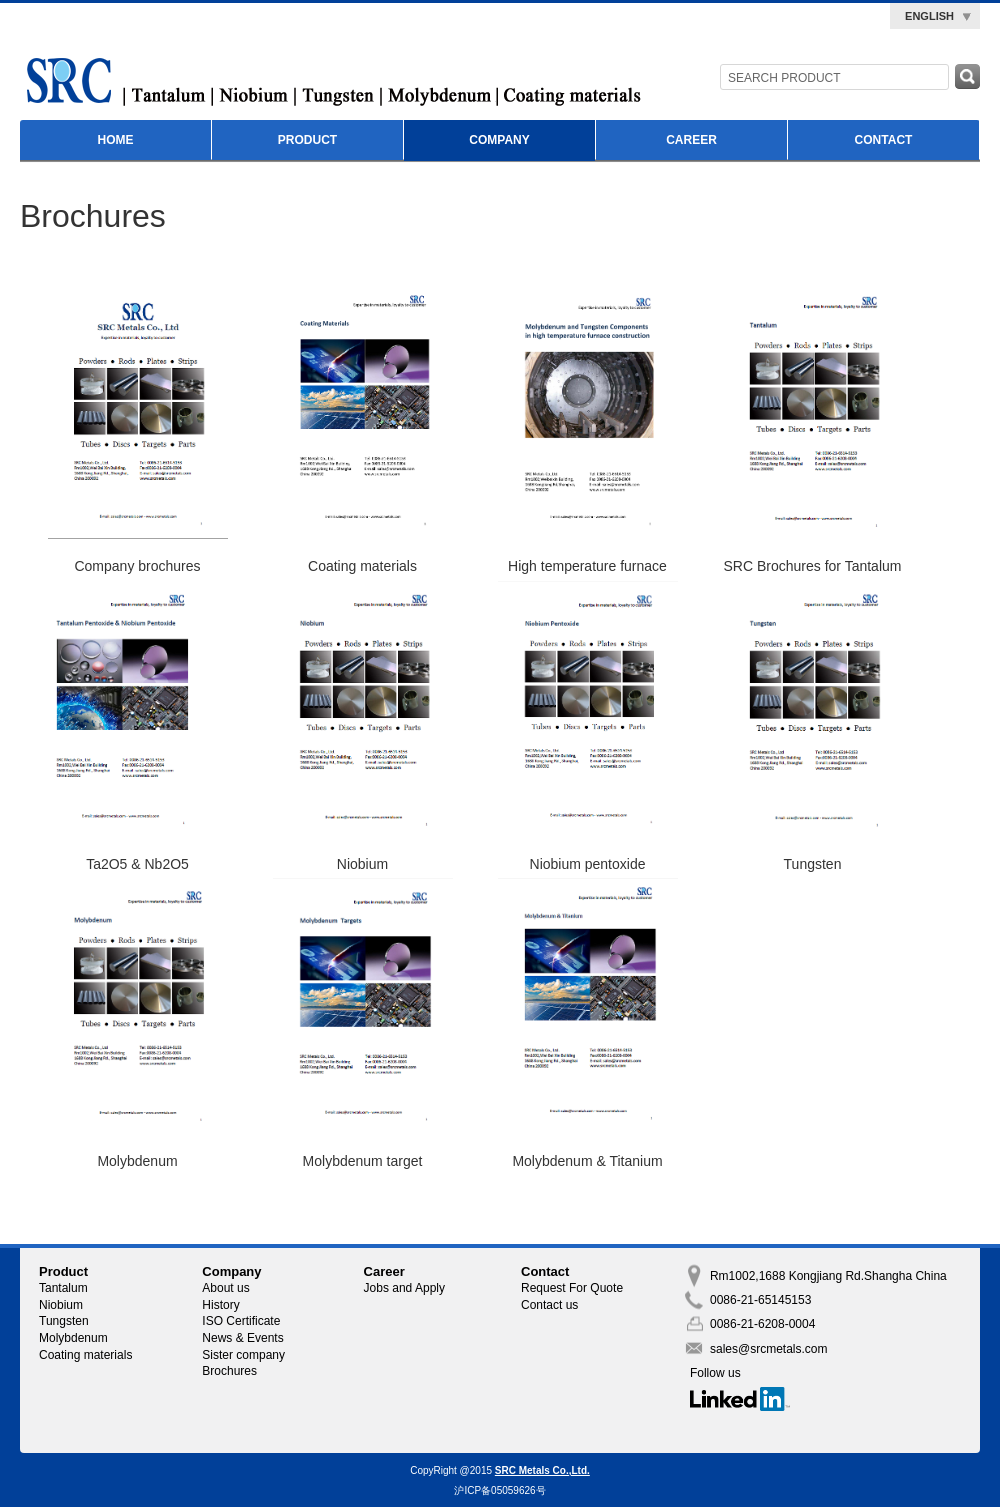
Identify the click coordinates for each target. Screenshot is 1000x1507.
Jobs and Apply (404, 1288)
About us (225, 1288)
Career (691, 140)
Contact (884, 140)
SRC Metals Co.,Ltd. (542, 1470)
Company (499, 140)
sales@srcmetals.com (769, 1349)
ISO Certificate (241, 1321)
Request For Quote (572, 1288)
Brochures (229, 1371)
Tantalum (63, 1288)
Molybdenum (73, 1338)
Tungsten (64, 1321)
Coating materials (85, 1355)
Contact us (549, 1305)
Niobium (61, 1305)
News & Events (242, 1338)
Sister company (243, 1355)
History (220, 1305)
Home (116, 140)
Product (307, 140)
